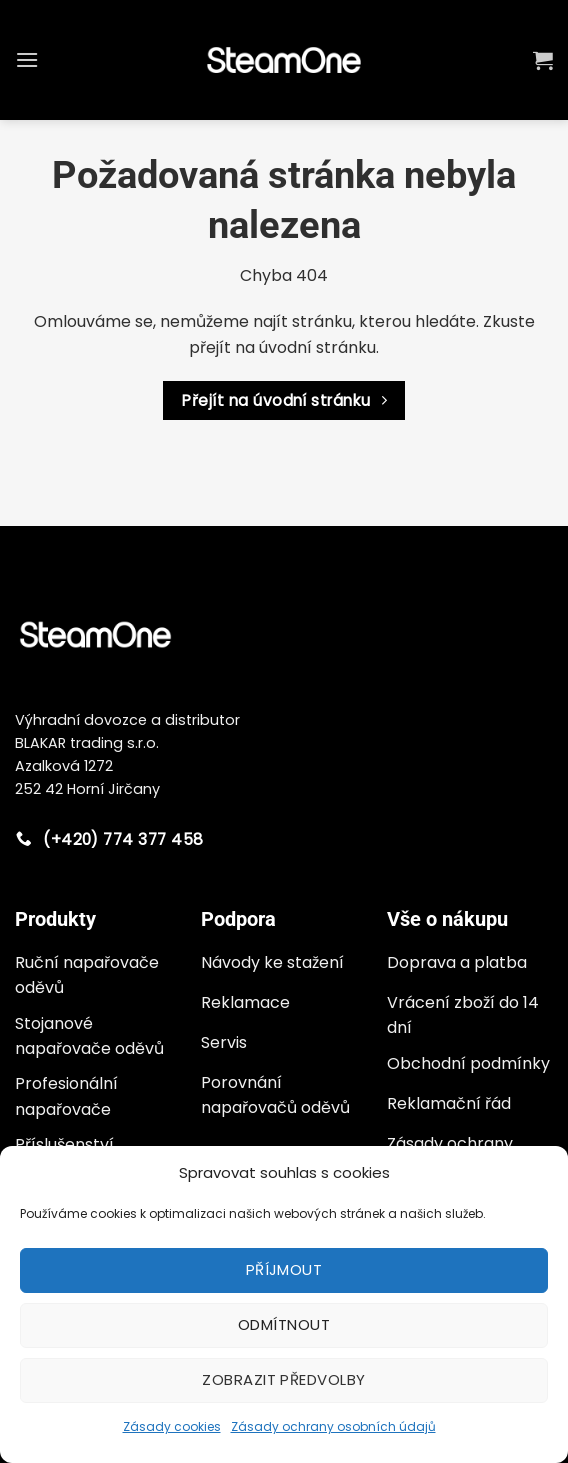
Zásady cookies (172, 1426)
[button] (27, 59)
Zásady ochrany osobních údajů (333, 1426)
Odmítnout (284, 1324)
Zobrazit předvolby (283, 1379)
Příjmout (284, 1269)
